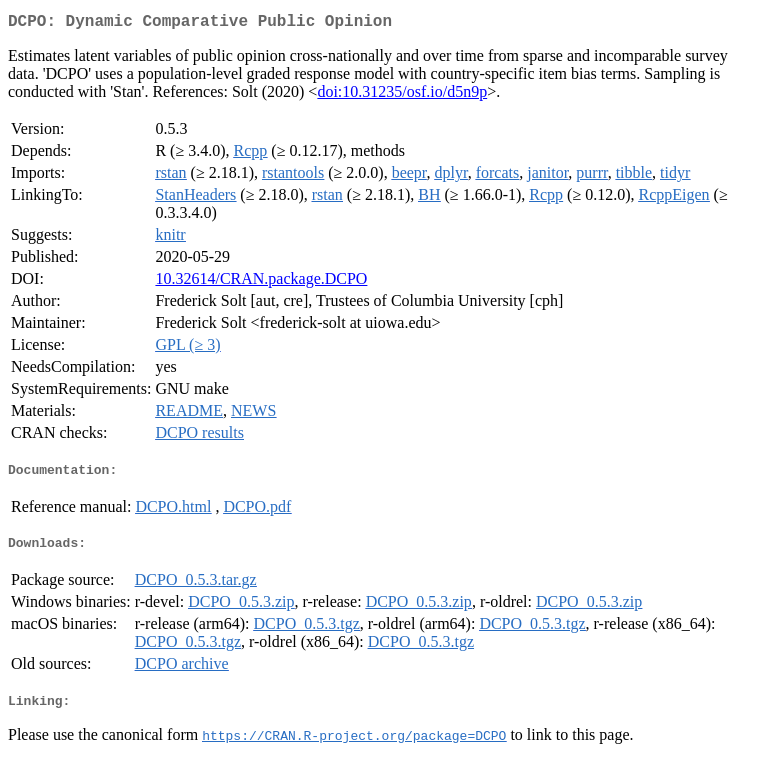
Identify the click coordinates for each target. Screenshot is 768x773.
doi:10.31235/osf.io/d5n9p (402, 95)
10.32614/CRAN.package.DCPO (261, 282)
